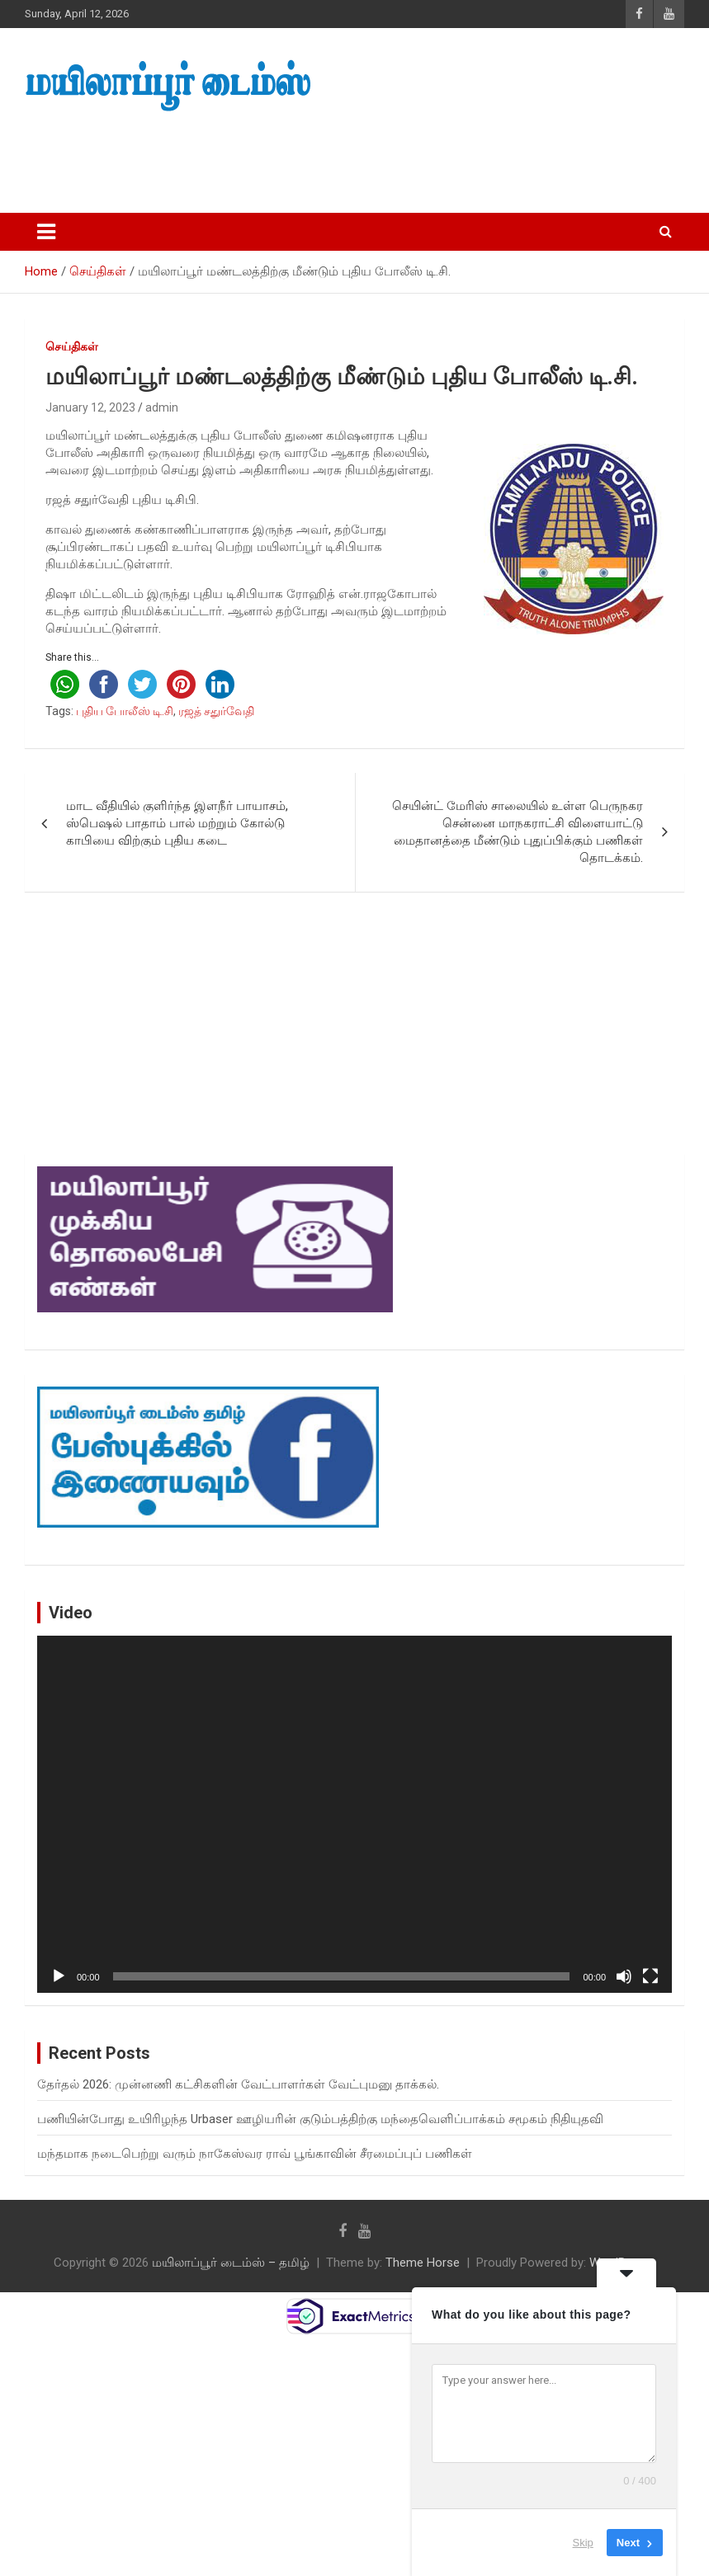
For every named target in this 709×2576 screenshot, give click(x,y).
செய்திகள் (71, 346)
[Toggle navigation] (46, 232)
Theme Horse (422, 2262)
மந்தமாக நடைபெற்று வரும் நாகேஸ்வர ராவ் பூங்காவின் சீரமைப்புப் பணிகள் (254, 2153)
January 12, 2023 (90, 407)
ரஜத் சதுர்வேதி (216, 711)
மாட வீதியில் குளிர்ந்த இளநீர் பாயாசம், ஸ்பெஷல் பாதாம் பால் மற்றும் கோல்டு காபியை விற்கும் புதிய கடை (177, 823)
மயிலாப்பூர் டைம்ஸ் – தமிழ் (231, 2262)
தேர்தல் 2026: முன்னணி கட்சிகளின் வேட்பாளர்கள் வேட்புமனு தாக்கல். (238, 2084)
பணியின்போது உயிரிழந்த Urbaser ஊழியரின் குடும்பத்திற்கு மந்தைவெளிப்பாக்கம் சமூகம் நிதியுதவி (320, 2119)
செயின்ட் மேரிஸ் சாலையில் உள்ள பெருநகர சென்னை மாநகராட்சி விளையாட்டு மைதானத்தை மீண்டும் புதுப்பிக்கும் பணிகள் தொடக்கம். (517, 831)
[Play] (58, 1976)
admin (161, 407)
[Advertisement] (312, 157)
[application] (354, 1814)
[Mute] (624, 1976)
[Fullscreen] (650, 1976)
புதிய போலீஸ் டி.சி (124, 711)
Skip (583, 2542)
